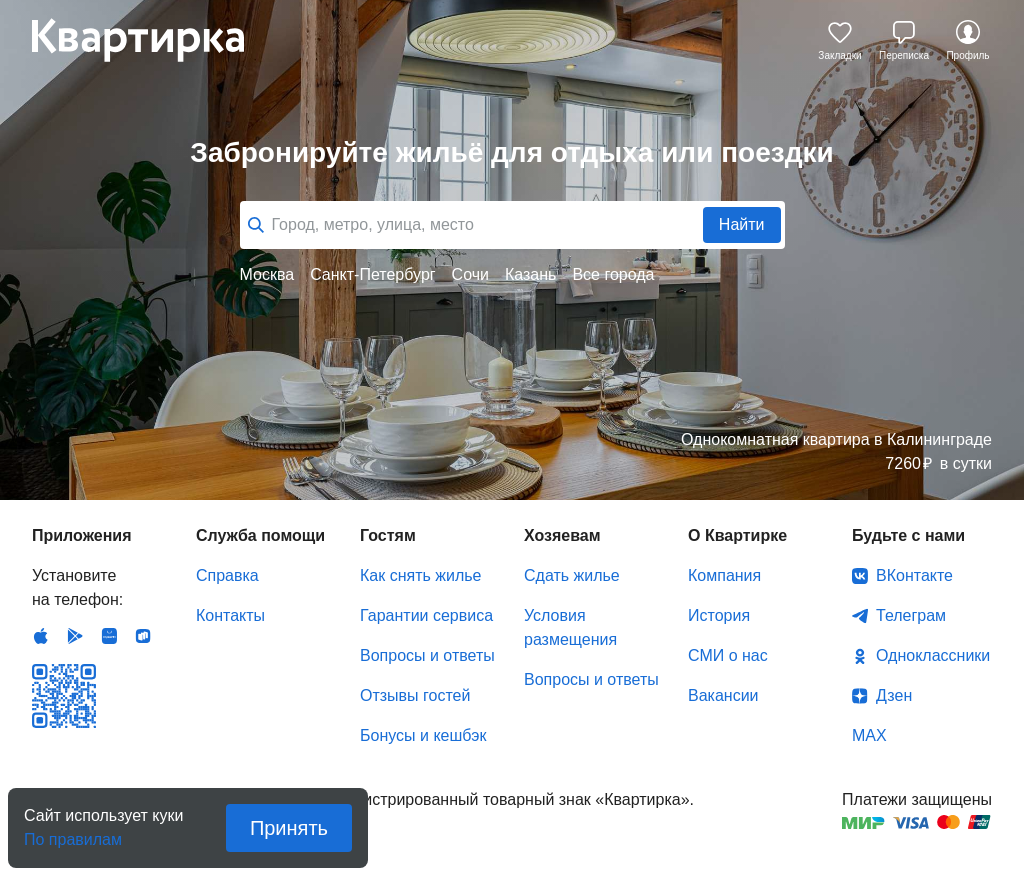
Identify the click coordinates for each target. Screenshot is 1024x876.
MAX (869, 735)
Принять (289, 828)
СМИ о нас (728, 655)
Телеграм (911, 615)
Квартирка (152, 40)
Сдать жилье (572, 575)
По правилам (73, 833)
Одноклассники (933, 655)
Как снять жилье (420, 575)
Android (75, 636)
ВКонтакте (914, 575)
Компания (724, 575)
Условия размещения (570, 627)
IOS (41, 636)
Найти (742, 224)
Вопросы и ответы (427, 655)
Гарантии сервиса (426, 615)
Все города (613, 274)
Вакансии (723, 695)
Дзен (894, 695)
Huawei (109, 636)
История (719, 615)
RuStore (143, 636)
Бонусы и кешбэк (423, 735)
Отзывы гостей (415, 695)
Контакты (230, 615)
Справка (227, 575)
